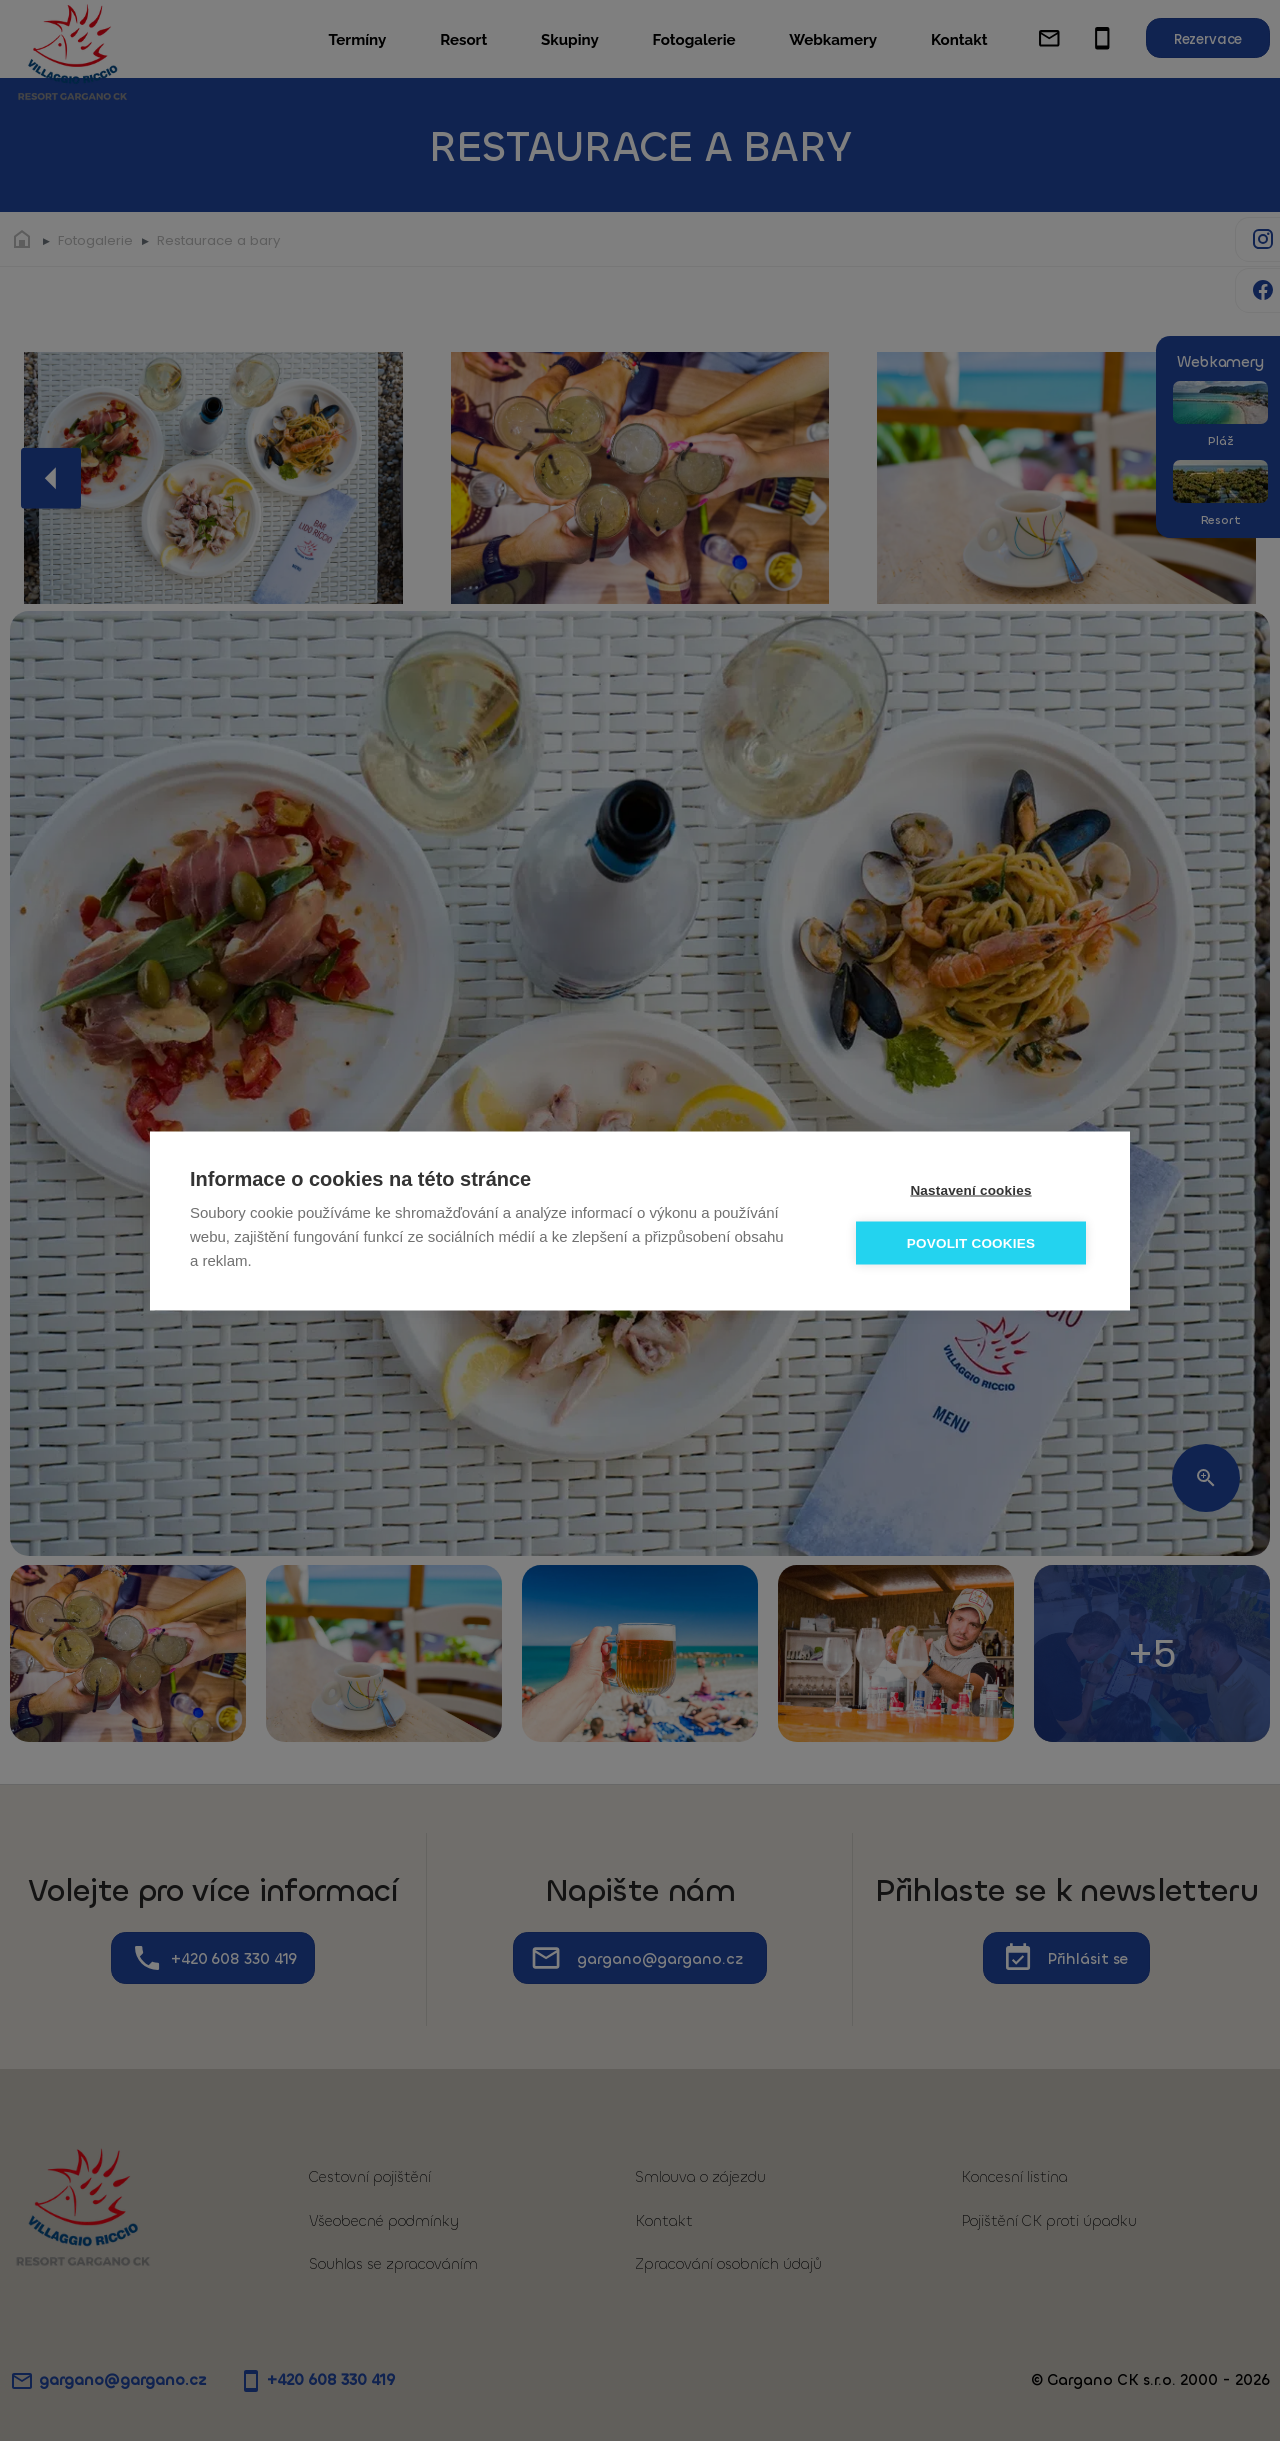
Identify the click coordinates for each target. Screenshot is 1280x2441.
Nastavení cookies (970, 1189)
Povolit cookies (971, 1242)
